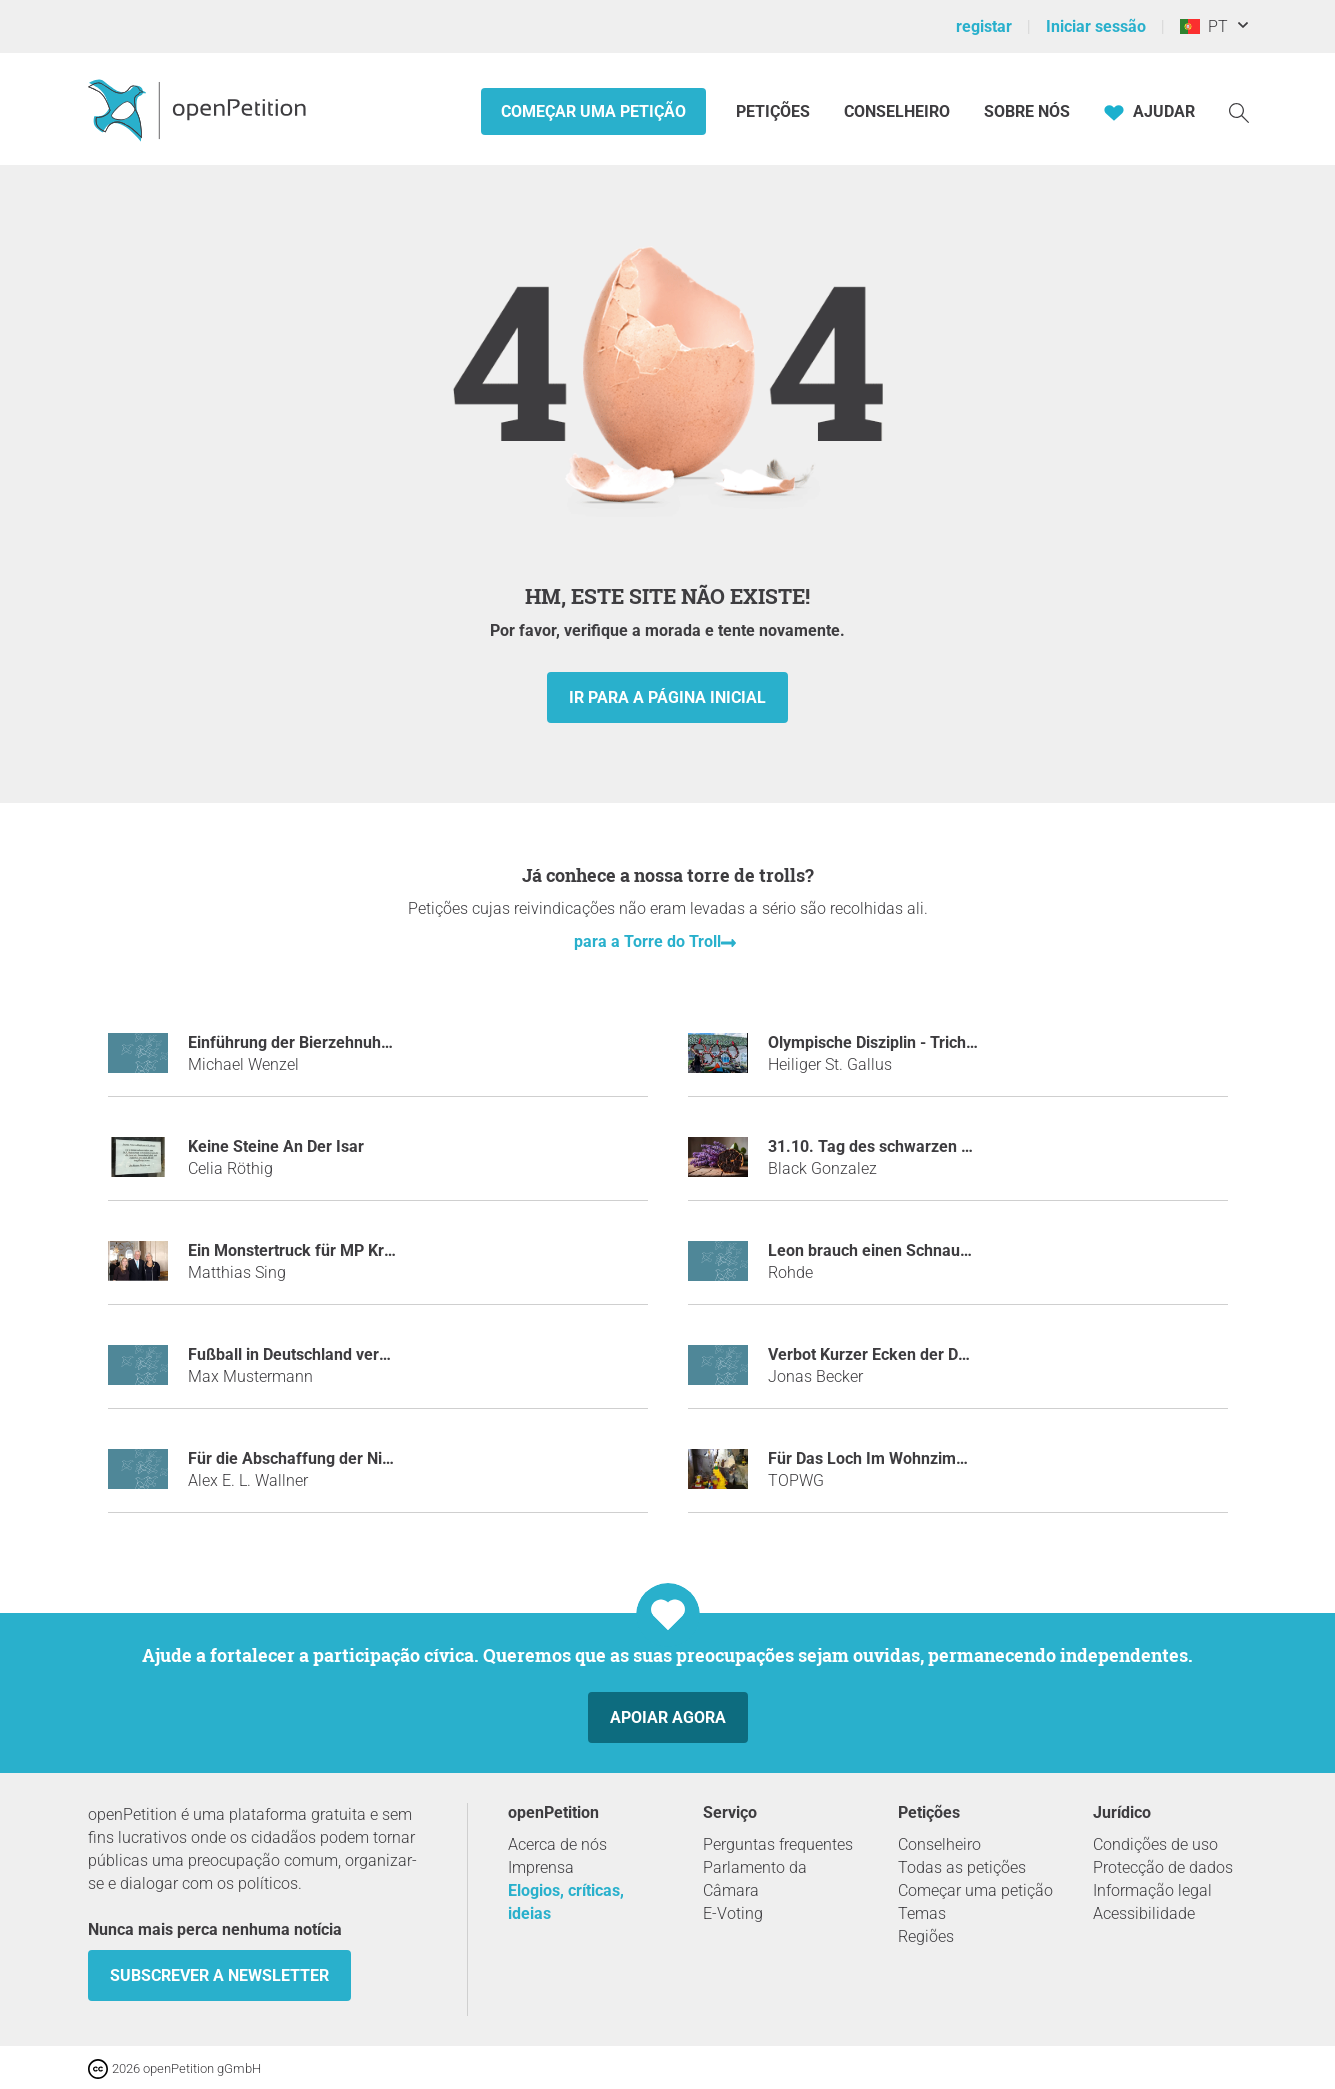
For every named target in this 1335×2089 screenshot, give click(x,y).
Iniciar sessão (1096, 26)
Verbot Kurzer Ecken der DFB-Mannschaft (918, 1354)
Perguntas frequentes (778, 1844)
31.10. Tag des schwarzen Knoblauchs (906, 1146)
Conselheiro (897, 111)
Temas (922, 1913)
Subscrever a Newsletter (219, 1975)
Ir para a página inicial (667, 697)
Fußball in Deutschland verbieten (306, 1354)
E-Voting (733, 1913)
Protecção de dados (1163, 1867)
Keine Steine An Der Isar (276, 1146)
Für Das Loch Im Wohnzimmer (876, 1458)
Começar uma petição (593, 111)
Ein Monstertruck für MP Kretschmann (326, 1250)
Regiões (926, 1936)
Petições (775, 111)
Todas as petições (962, 1867)
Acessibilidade (1144, 1913)
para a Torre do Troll (647, 941)
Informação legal (1152, 1890)
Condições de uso (1155, 1844)
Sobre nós (1027, 111)
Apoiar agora (668, 1717)
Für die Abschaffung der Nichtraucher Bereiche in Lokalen (397, 1458)
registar (984, 26)
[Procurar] (1239, 111)
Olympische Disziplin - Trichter (877, 1042)
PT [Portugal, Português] (1204, 26)
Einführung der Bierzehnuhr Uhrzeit (315, 1042)
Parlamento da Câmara (755, 1879)
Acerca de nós (557, 1844)
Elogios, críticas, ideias (566, 1902)
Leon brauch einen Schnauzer (875, 1250)
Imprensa (541, 1867)
